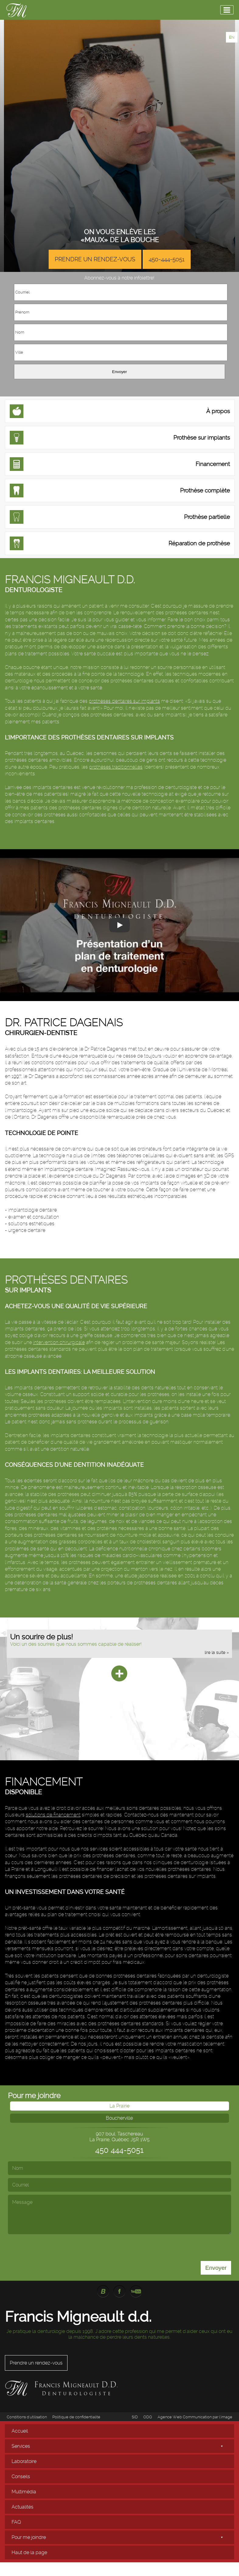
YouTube (136, 2291)
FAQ (16, 2522)
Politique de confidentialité (76, 2417)
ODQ (147, 2417)
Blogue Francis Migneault (103, 2291)
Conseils (21, 2476)
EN (231, 37)
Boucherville (119, 2118)
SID (135, 2417)
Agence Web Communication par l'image (195, 2417)
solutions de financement (53, 1815)
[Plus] (119, 1673)
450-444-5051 (167, 259)
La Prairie (119, 2106)
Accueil (20, 2431)
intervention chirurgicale (59, 1342)
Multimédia (24, 2492)
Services (21, 2446)
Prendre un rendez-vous (95, 259)
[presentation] (94, 2246)
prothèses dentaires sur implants (124, 701)
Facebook (119, 2291)
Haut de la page (29, 2552)
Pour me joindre (29, 2537)
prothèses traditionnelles (116, 767)
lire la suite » (217, 1652)
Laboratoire (24, 2461)
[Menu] (227, 10)
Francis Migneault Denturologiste (16, 10)
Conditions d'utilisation (27, 2417)
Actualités (22, 2507)
